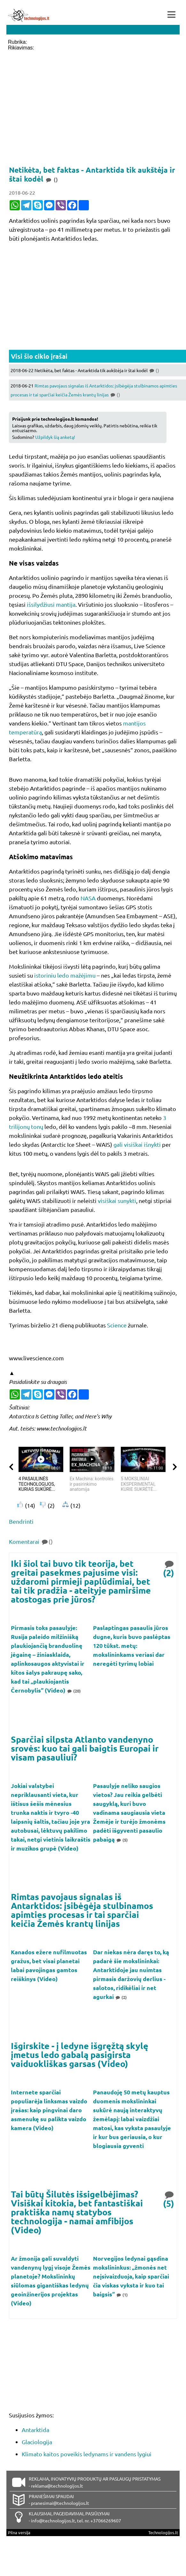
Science (117, 1325)
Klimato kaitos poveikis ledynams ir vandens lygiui (86, 2454)
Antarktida (35, 2429)
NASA (88, 898)
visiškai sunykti (117, 1200)
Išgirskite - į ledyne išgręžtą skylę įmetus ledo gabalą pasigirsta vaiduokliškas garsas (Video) (79, 2054)
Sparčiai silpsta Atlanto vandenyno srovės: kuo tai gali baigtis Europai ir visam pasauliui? (85, 1748)
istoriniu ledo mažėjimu (65, 975)
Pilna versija (19, 2532)
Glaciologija (37, 2441)
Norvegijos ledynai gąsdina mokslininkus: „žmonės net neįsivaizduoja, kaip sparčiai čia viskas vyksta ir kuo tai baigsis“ (131, 2276)
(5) (122, 1840)
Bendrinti (21, 1521)
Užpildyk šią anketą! (55, 437)
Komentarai (31, 1541)
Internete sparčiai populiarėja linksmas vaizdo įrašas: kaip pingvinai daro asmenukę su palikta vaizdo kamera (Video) (49, 2109)
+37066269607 (105, 2520)
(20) (73, 1691)
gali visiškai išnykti (137, 1144)
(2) (169, 1568)
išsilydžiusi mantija (51, 604)
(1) (122, 2294)
